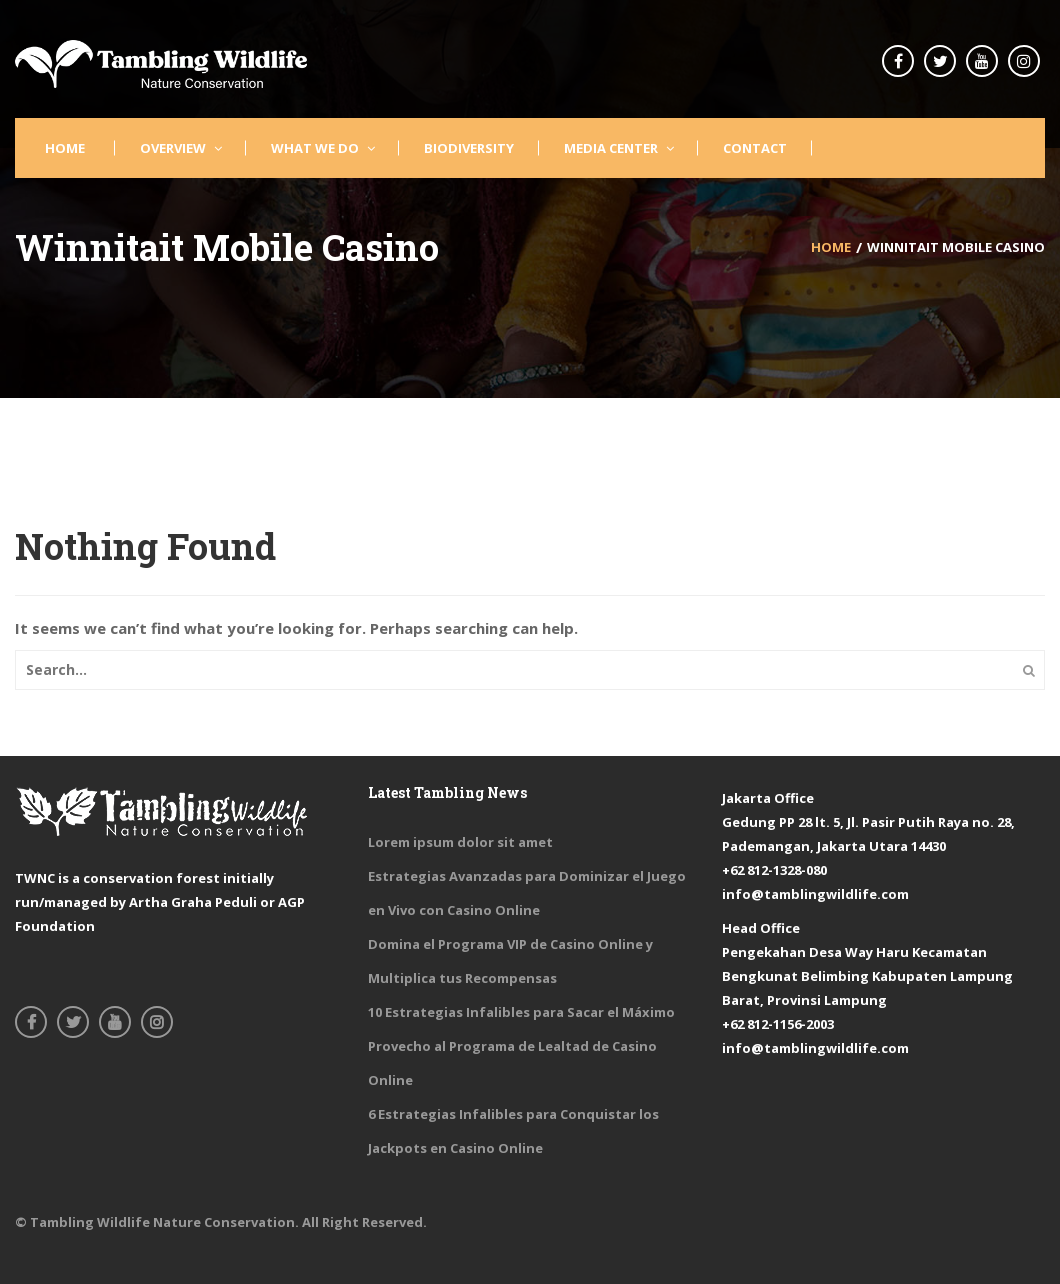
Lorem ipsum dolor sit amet (460, 842)
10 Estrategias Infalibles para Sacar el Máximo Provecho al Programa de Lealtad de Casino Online (521, 1046)
